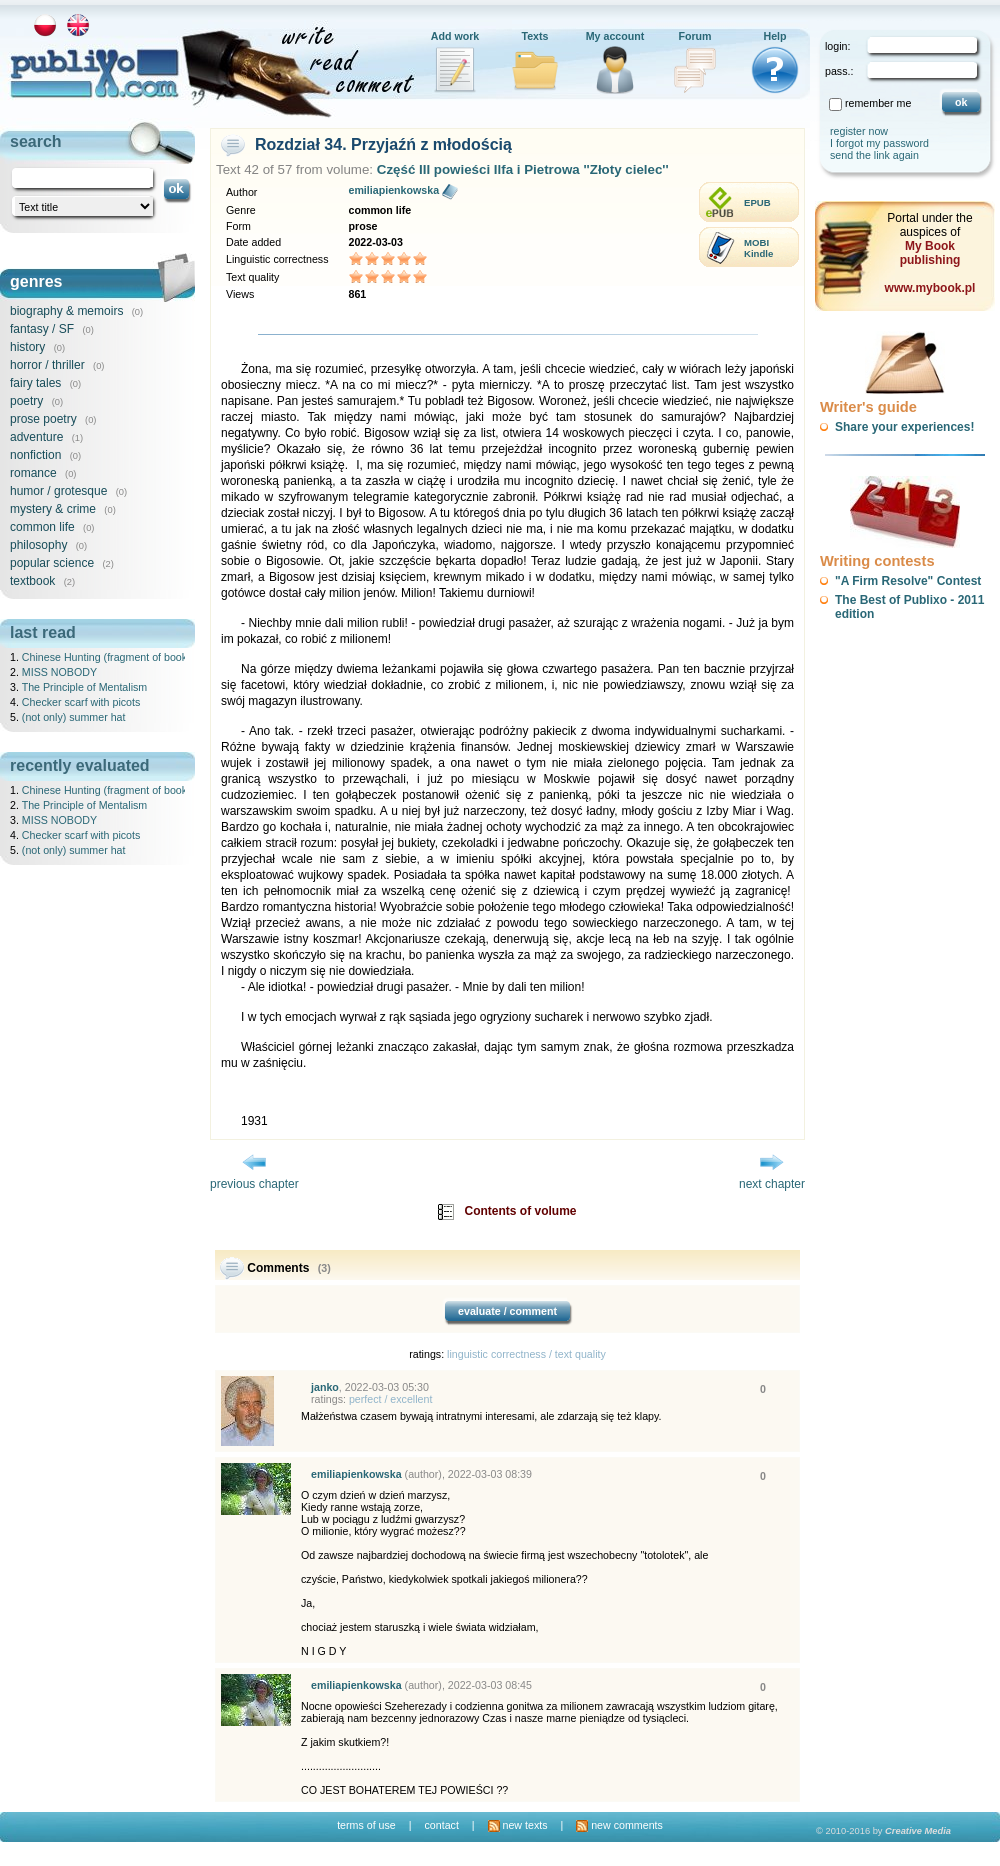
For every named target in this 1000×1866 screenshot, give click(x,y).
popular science (52, 563)
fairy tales (35, 383)
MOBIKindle (758, 248)
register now (859, 131)
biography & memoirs (66, 311)
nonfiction (35, 455)
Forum (694, 36)
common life (42, 527)
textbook (32, 581)
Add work (455, 36)
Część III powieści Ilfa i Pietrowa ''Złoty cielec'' (523, 169)
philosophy (38, 545)
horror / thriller (47, 365)
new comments (619, 1825)
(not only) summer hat (74, 717)
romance (33, 473)
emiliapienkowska (393, 190)
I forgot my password (879, 143)
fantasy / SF (42, 329)
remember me (878, 103)
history (27, 347)
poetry (26, 401)
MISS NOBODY (59, 672)
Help (774, 36)
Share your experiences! (904, 427)
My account (615, 36)
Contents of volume (521, 1211)
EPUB (757, 202)
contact (441, 1825)
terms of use (366, 1825)
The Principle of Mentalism (85, 687)
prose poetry (43, 419)
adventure (36, 437)
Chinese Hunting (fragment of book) (106, 657)
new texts (518, 1825)
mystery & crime (53, 509)
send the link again (874, 155)
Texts (534, 36)
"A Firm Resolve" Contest (908, 581)
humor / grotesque (58, 491)
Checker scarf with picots (81, 702)
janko (325, 1387)
